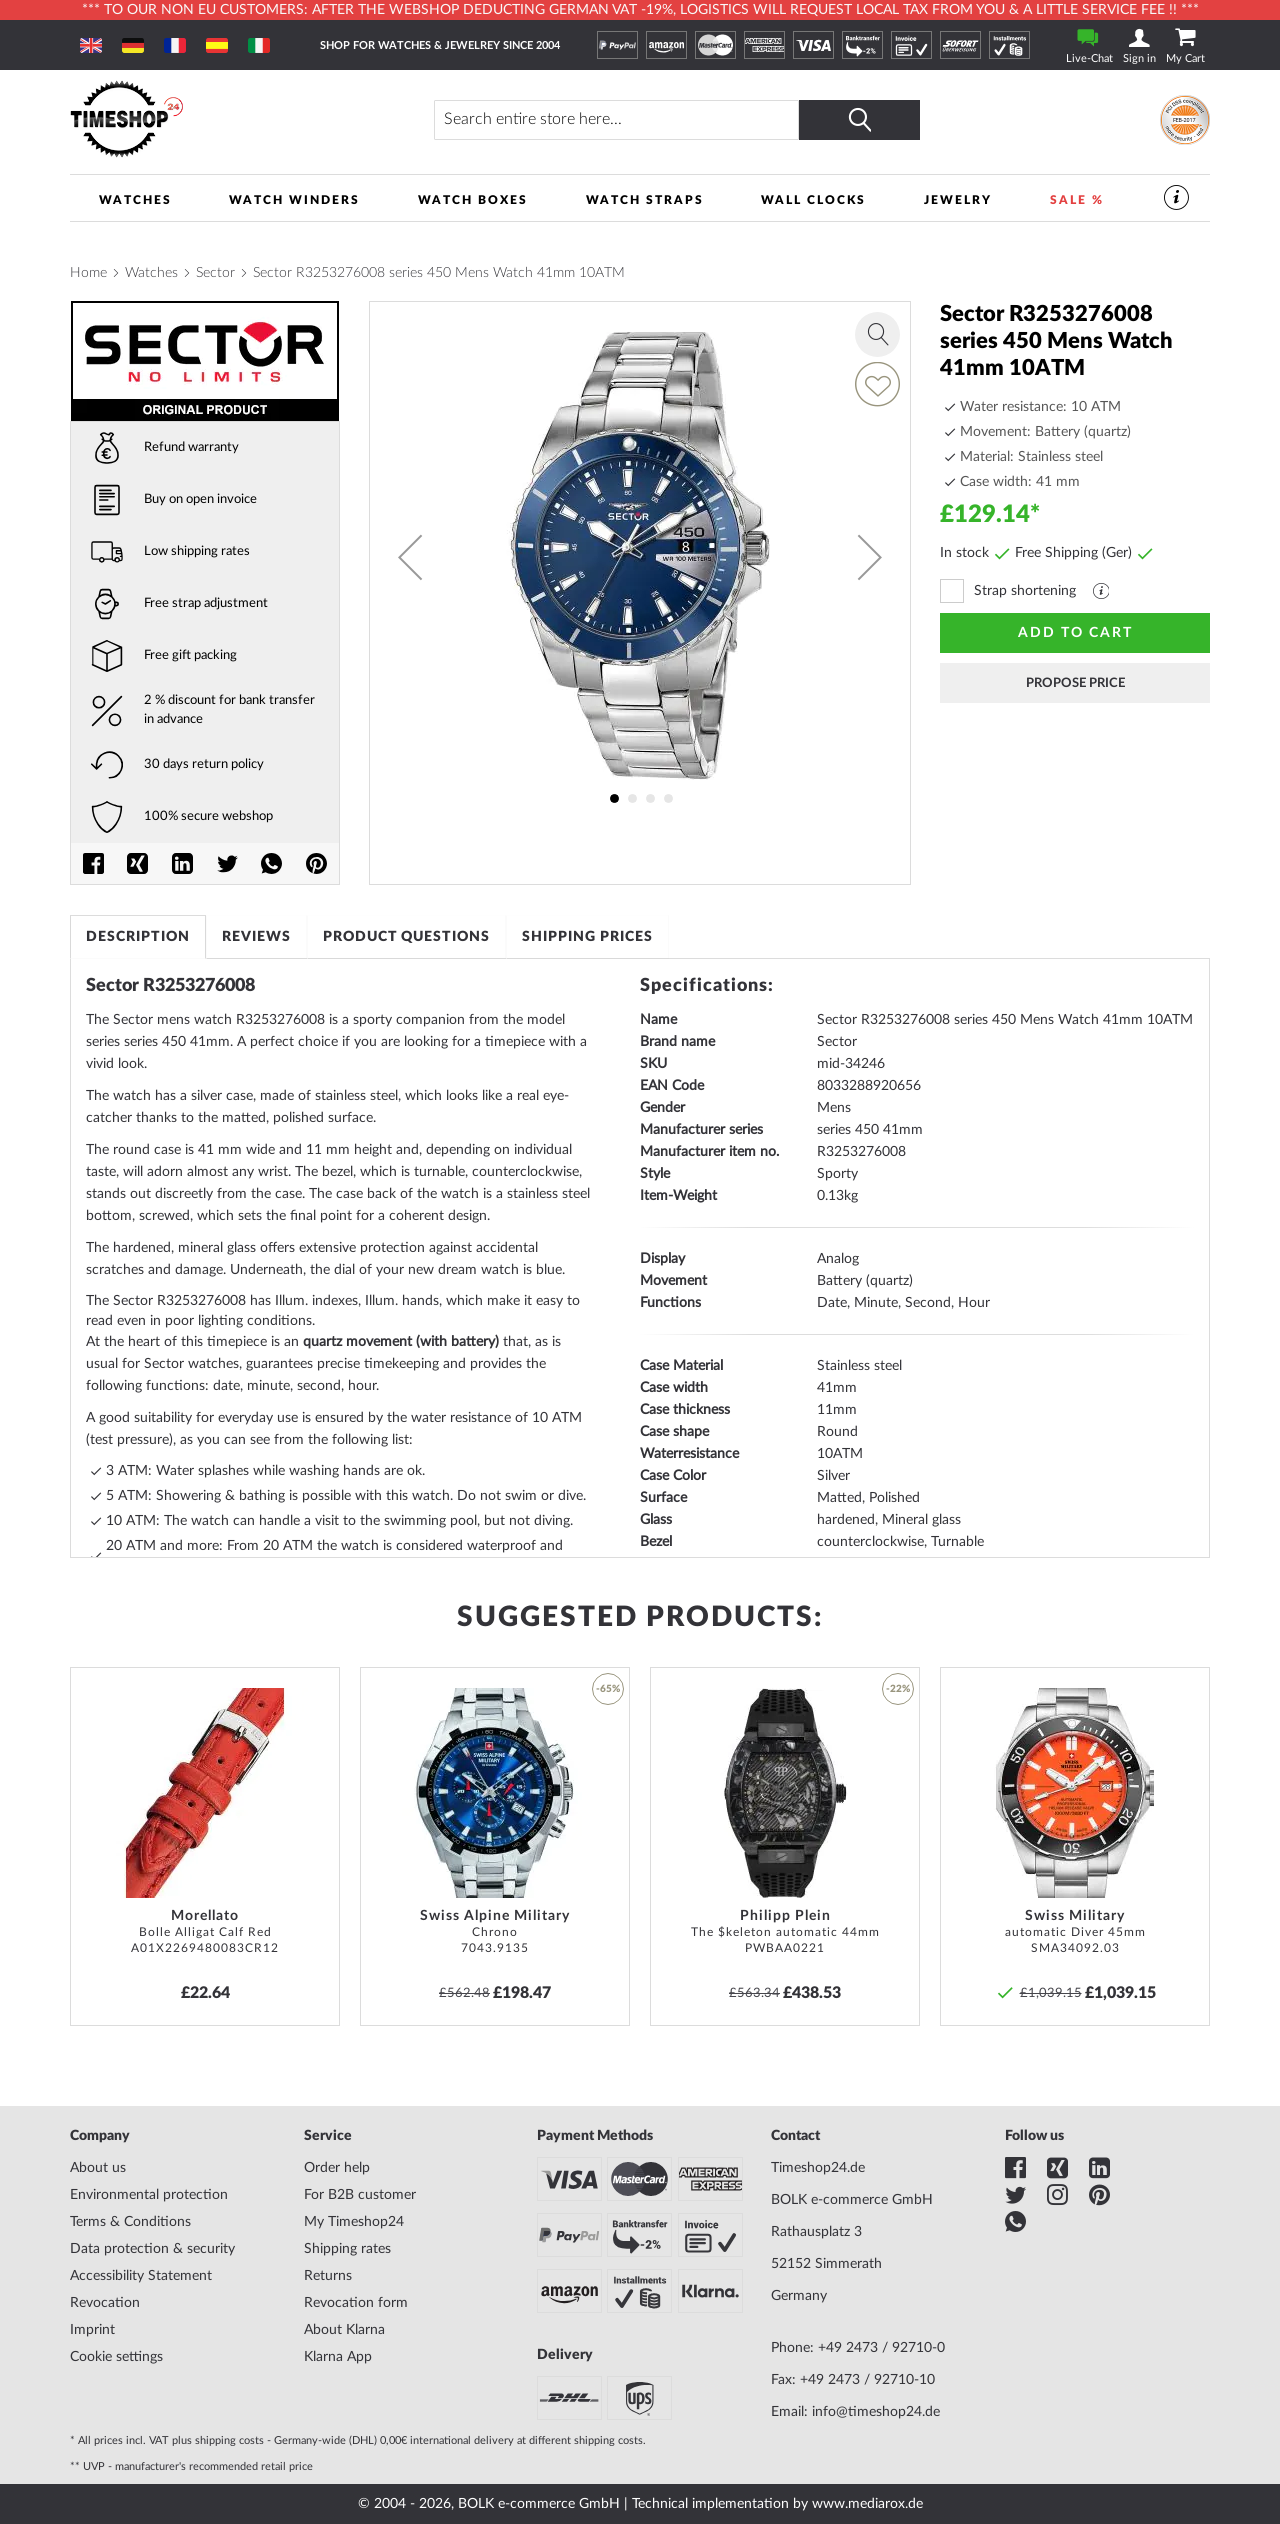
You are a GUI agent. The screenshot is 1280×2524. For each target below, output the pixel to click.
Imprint (92, 2330)
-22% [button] (898, 1689)
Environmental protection (149, 2195)
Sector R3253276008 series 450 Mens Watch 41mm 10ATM (439, 273)
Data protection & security (152, 2249)
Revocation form (356, 2303)
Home (88, 273)
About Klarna (344, 2330)
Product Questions (407, 937)
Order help (337, 2168)
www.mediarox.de (867, 2504)
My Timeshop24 (354, 2222)
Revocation (105, 2303)
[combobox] (619, 120)
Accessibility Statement (141, 2276)
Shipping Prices (588, 937)
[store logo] (215, 119)
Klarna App (338, 2357)
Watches (151, 273)
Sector (215, 273)
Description (138, 937)
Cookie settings (116, 2357)
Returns (328, 2276)
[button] (410, 557)
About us (98, 2168)
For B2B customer (360, 2195)
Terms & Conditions (130, 2222)
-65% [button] (608, 1689)
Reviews (256, 937)
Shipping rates (347, 2249)
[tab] (138, 937)
